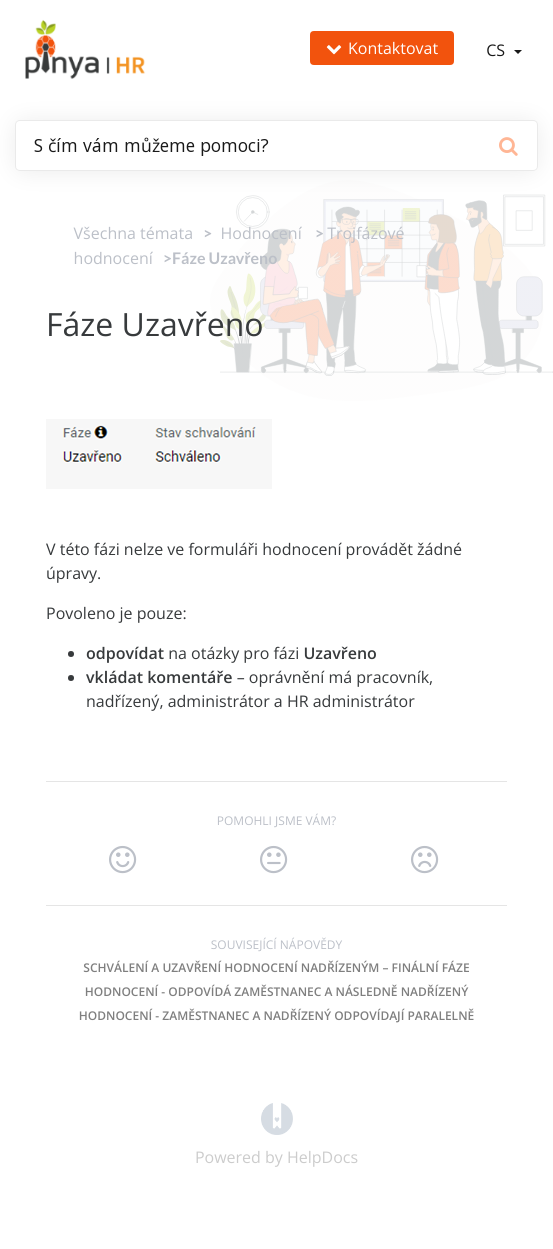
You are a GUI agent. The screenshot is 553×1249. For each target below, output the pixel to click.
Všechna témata (133, 233)
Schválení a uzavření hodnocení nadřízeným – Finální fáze (276, 967)
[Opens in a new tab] (277, 1117)
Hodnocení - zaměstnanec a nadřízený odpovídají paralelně (276, 1015)
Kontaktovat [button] (382, 48)
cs (497, 50)
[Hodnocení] (256, 233)
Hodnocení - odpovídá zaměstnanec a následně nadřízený (277, 991)
